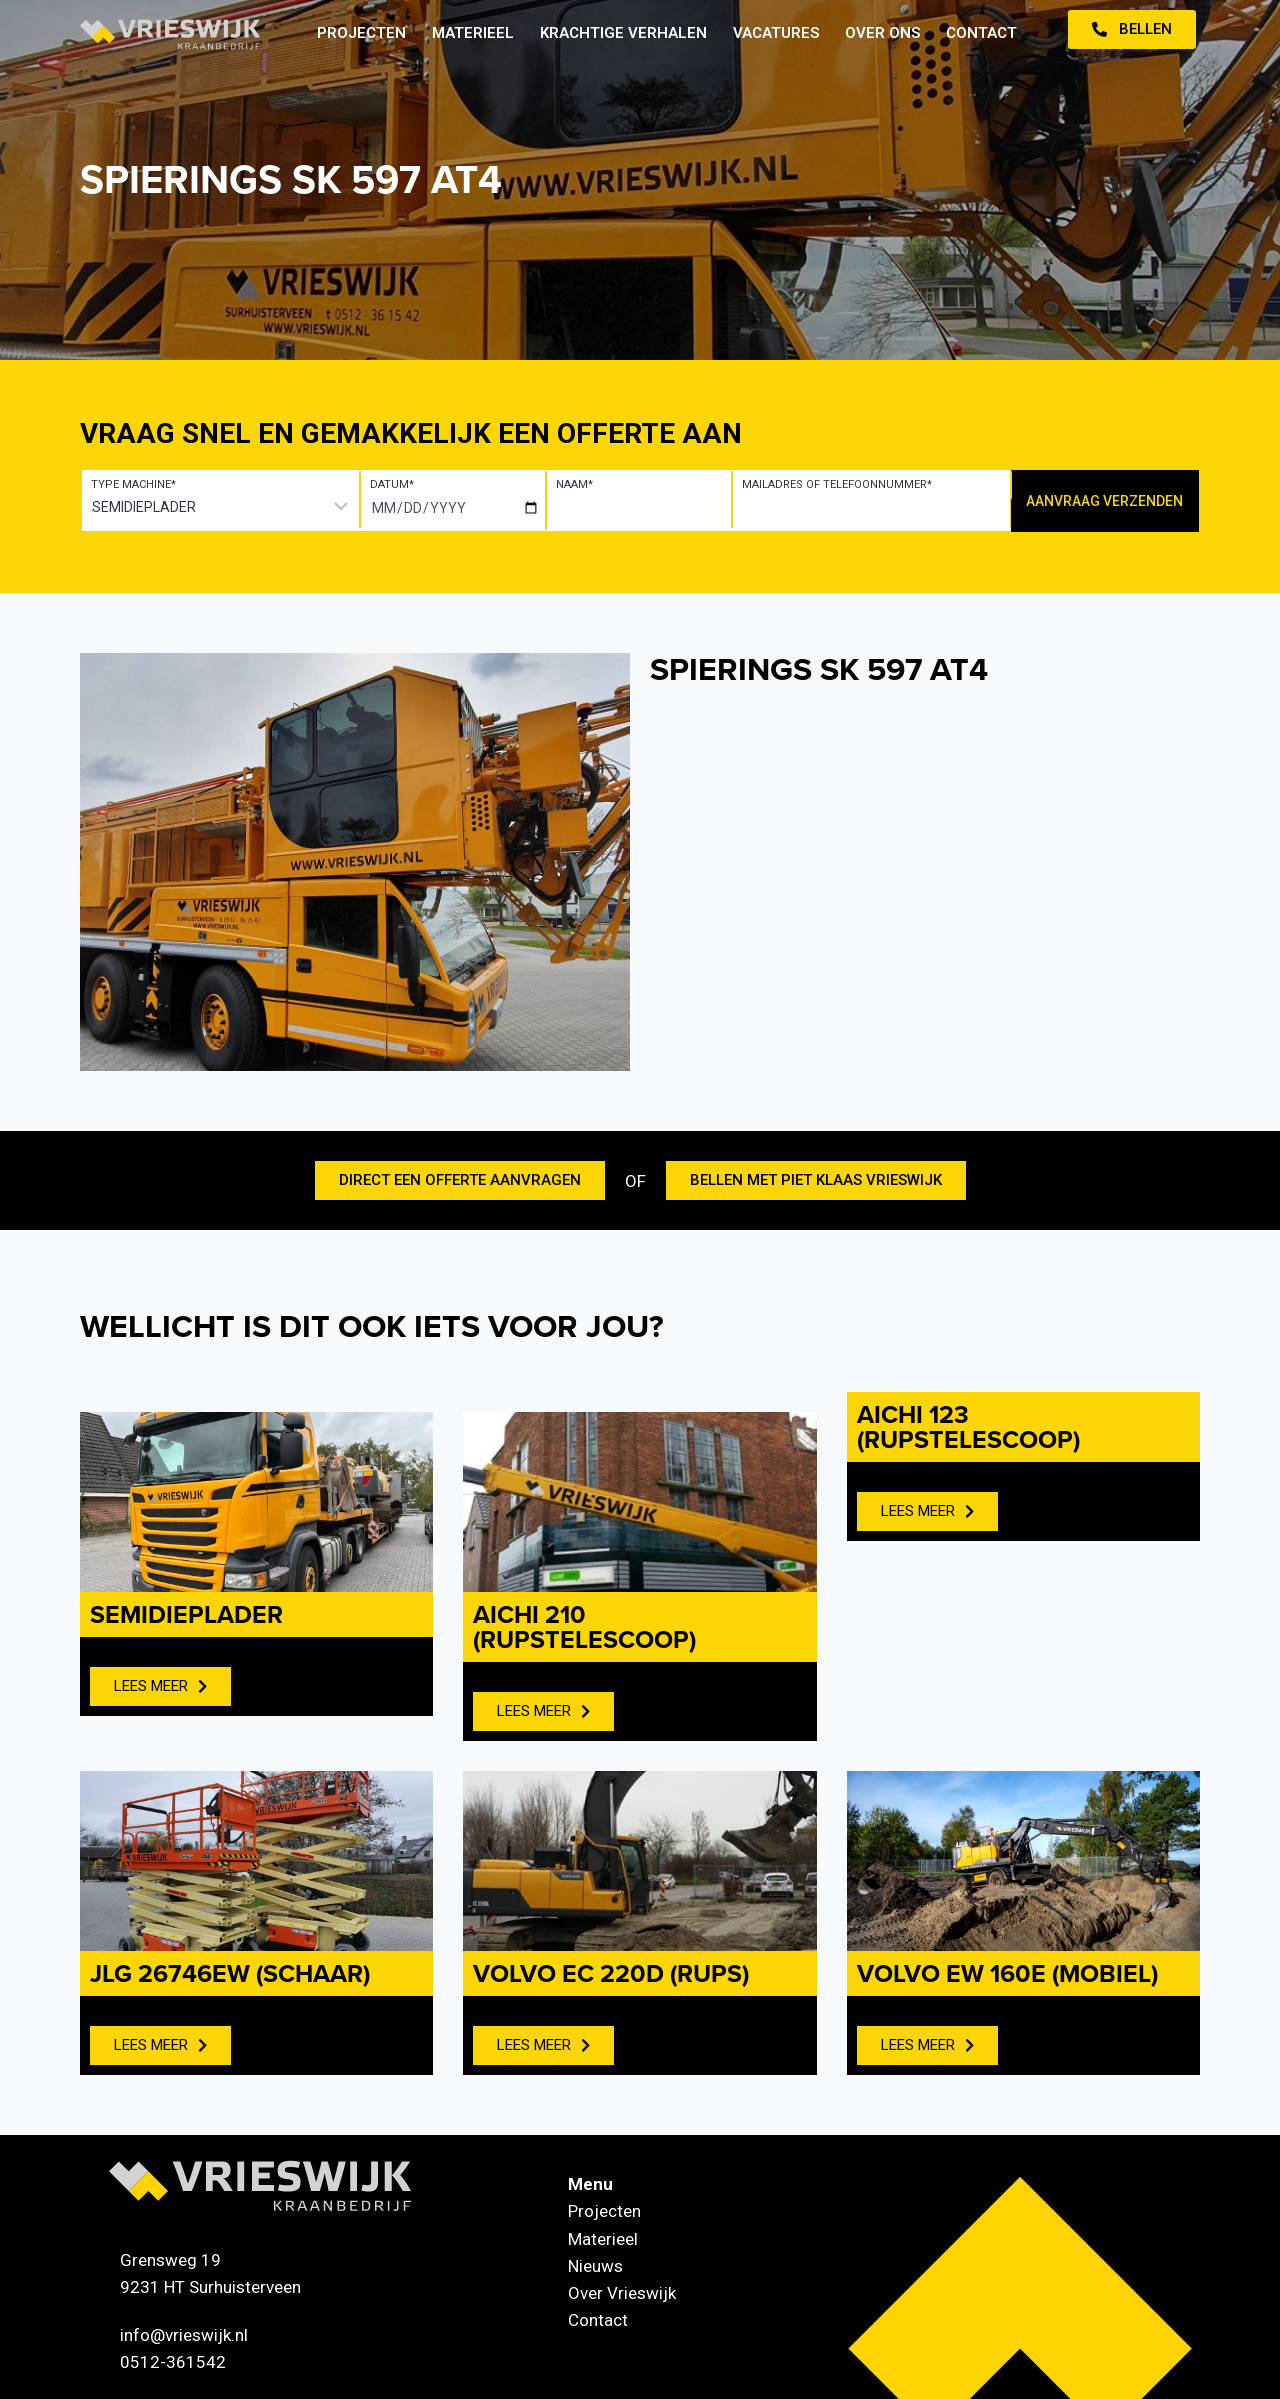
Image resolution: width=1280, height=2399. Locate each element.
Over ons (882, 33)
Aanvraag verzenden (1104, 501)
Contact (981, 33)
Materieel (473, 33)
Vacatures (776, 33)
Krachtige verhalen (623, 33)
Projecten (361, 33)
